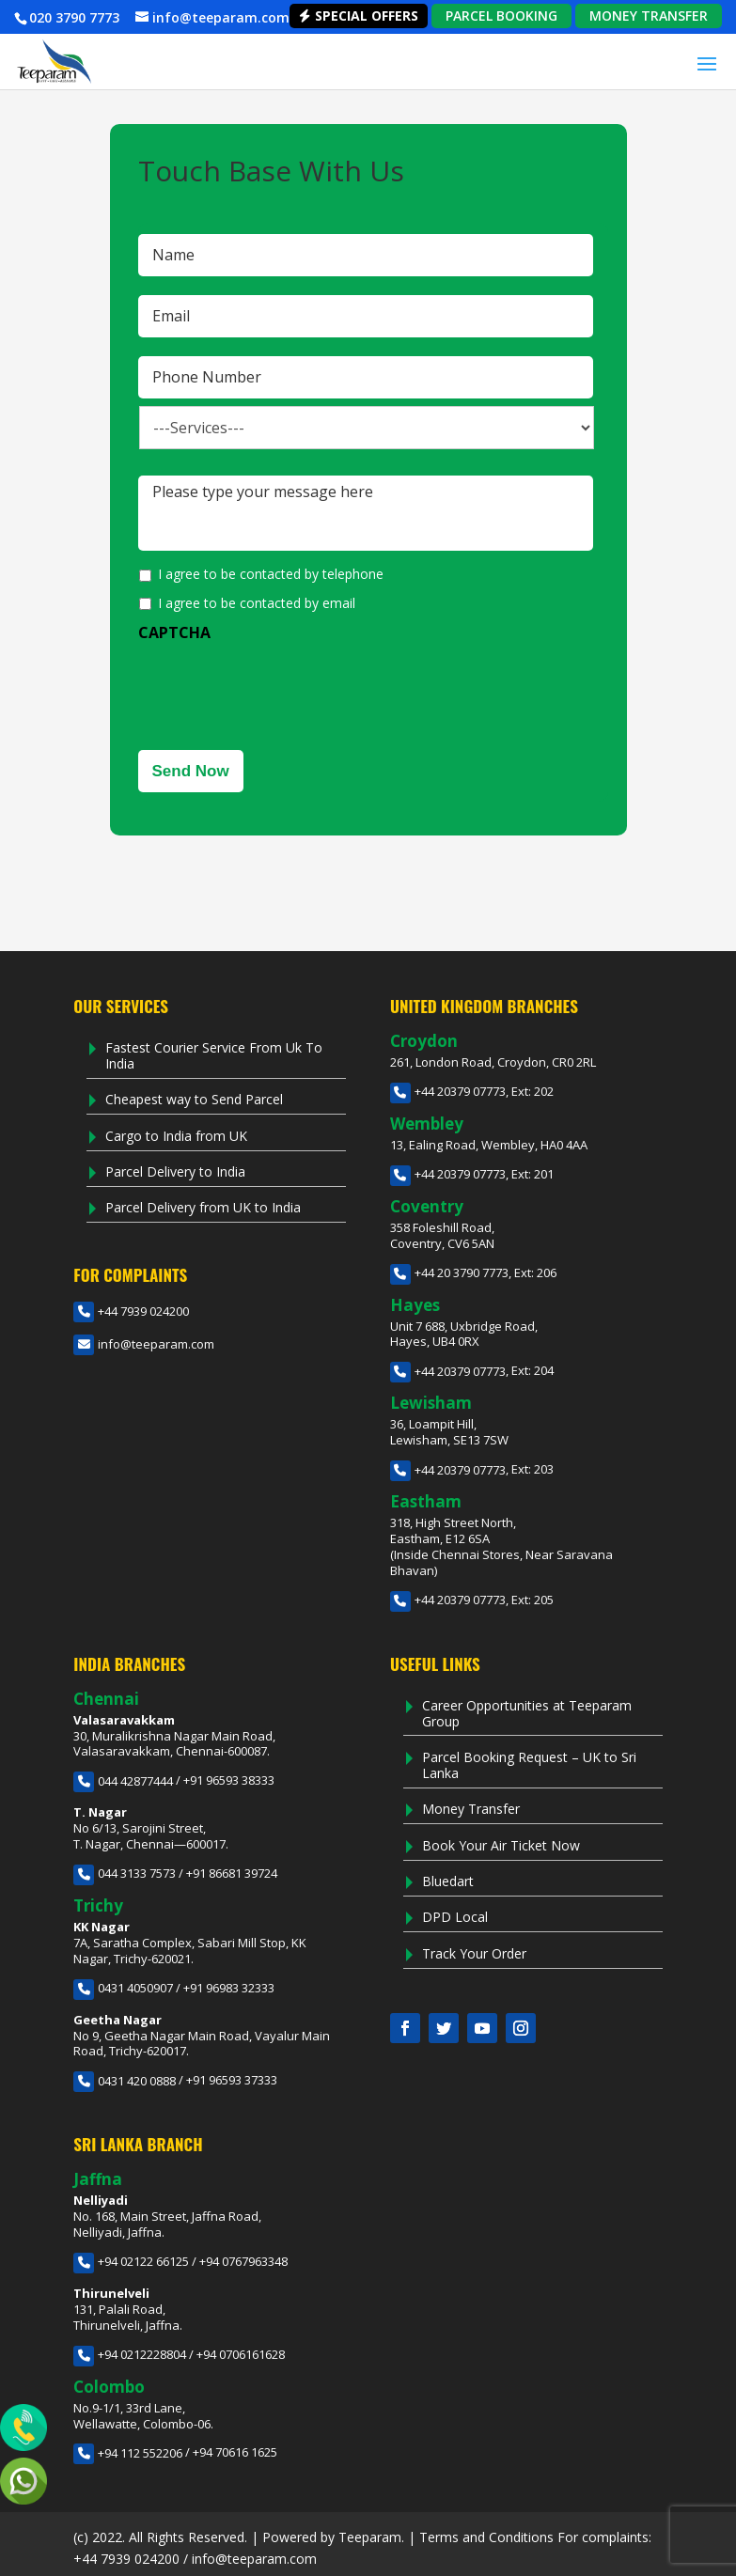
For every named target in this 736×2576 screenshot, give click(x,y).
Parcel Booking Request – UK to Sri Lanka (529, 1765)
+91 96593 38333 (228, 1780)
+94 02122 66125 (131, 2261)
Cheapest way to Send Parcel (194, 1099)
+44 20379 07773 (448, 1091)
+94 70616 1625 (235, 2452)
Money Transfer (471, 1809)
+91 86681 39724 (231, 1873)
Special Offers (358, 15)
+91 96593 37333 (231, 2080)
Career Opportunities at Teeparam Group (527, 1713)
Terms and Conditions (486, 2537)
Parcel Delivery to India (175, 1171)
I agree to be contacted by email (256, 603)
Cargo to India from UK (176, 1136)
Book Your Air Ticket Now (501, 1845)
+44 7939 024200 (131, 1311)
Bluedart (448, 1881)
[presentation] (281, 689)
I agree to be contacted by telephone (271, 574)
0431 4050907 (123, 1987)
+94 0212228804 (129, 2354)
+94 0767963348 (243, 2261)
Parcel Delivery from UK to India (203, 1207)
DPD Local (455, 1917)
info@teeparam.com (143, 1343)
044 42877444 (123, 1780)
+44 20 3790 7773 (449, 1272)
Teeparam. (371, 2537)
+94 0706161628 (240, 2354)
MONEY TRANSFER (648, 15)
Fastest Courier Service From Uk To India (213, 1055)
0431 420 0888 (124, 2080)
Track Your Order (474, 1953)
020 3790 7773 (74, 17)
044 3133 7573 (124, 1873)
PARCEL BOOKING (501, 15)
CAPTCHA (174, 633)
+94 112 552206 (127, 2452)
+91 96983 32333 (228, 1987)
